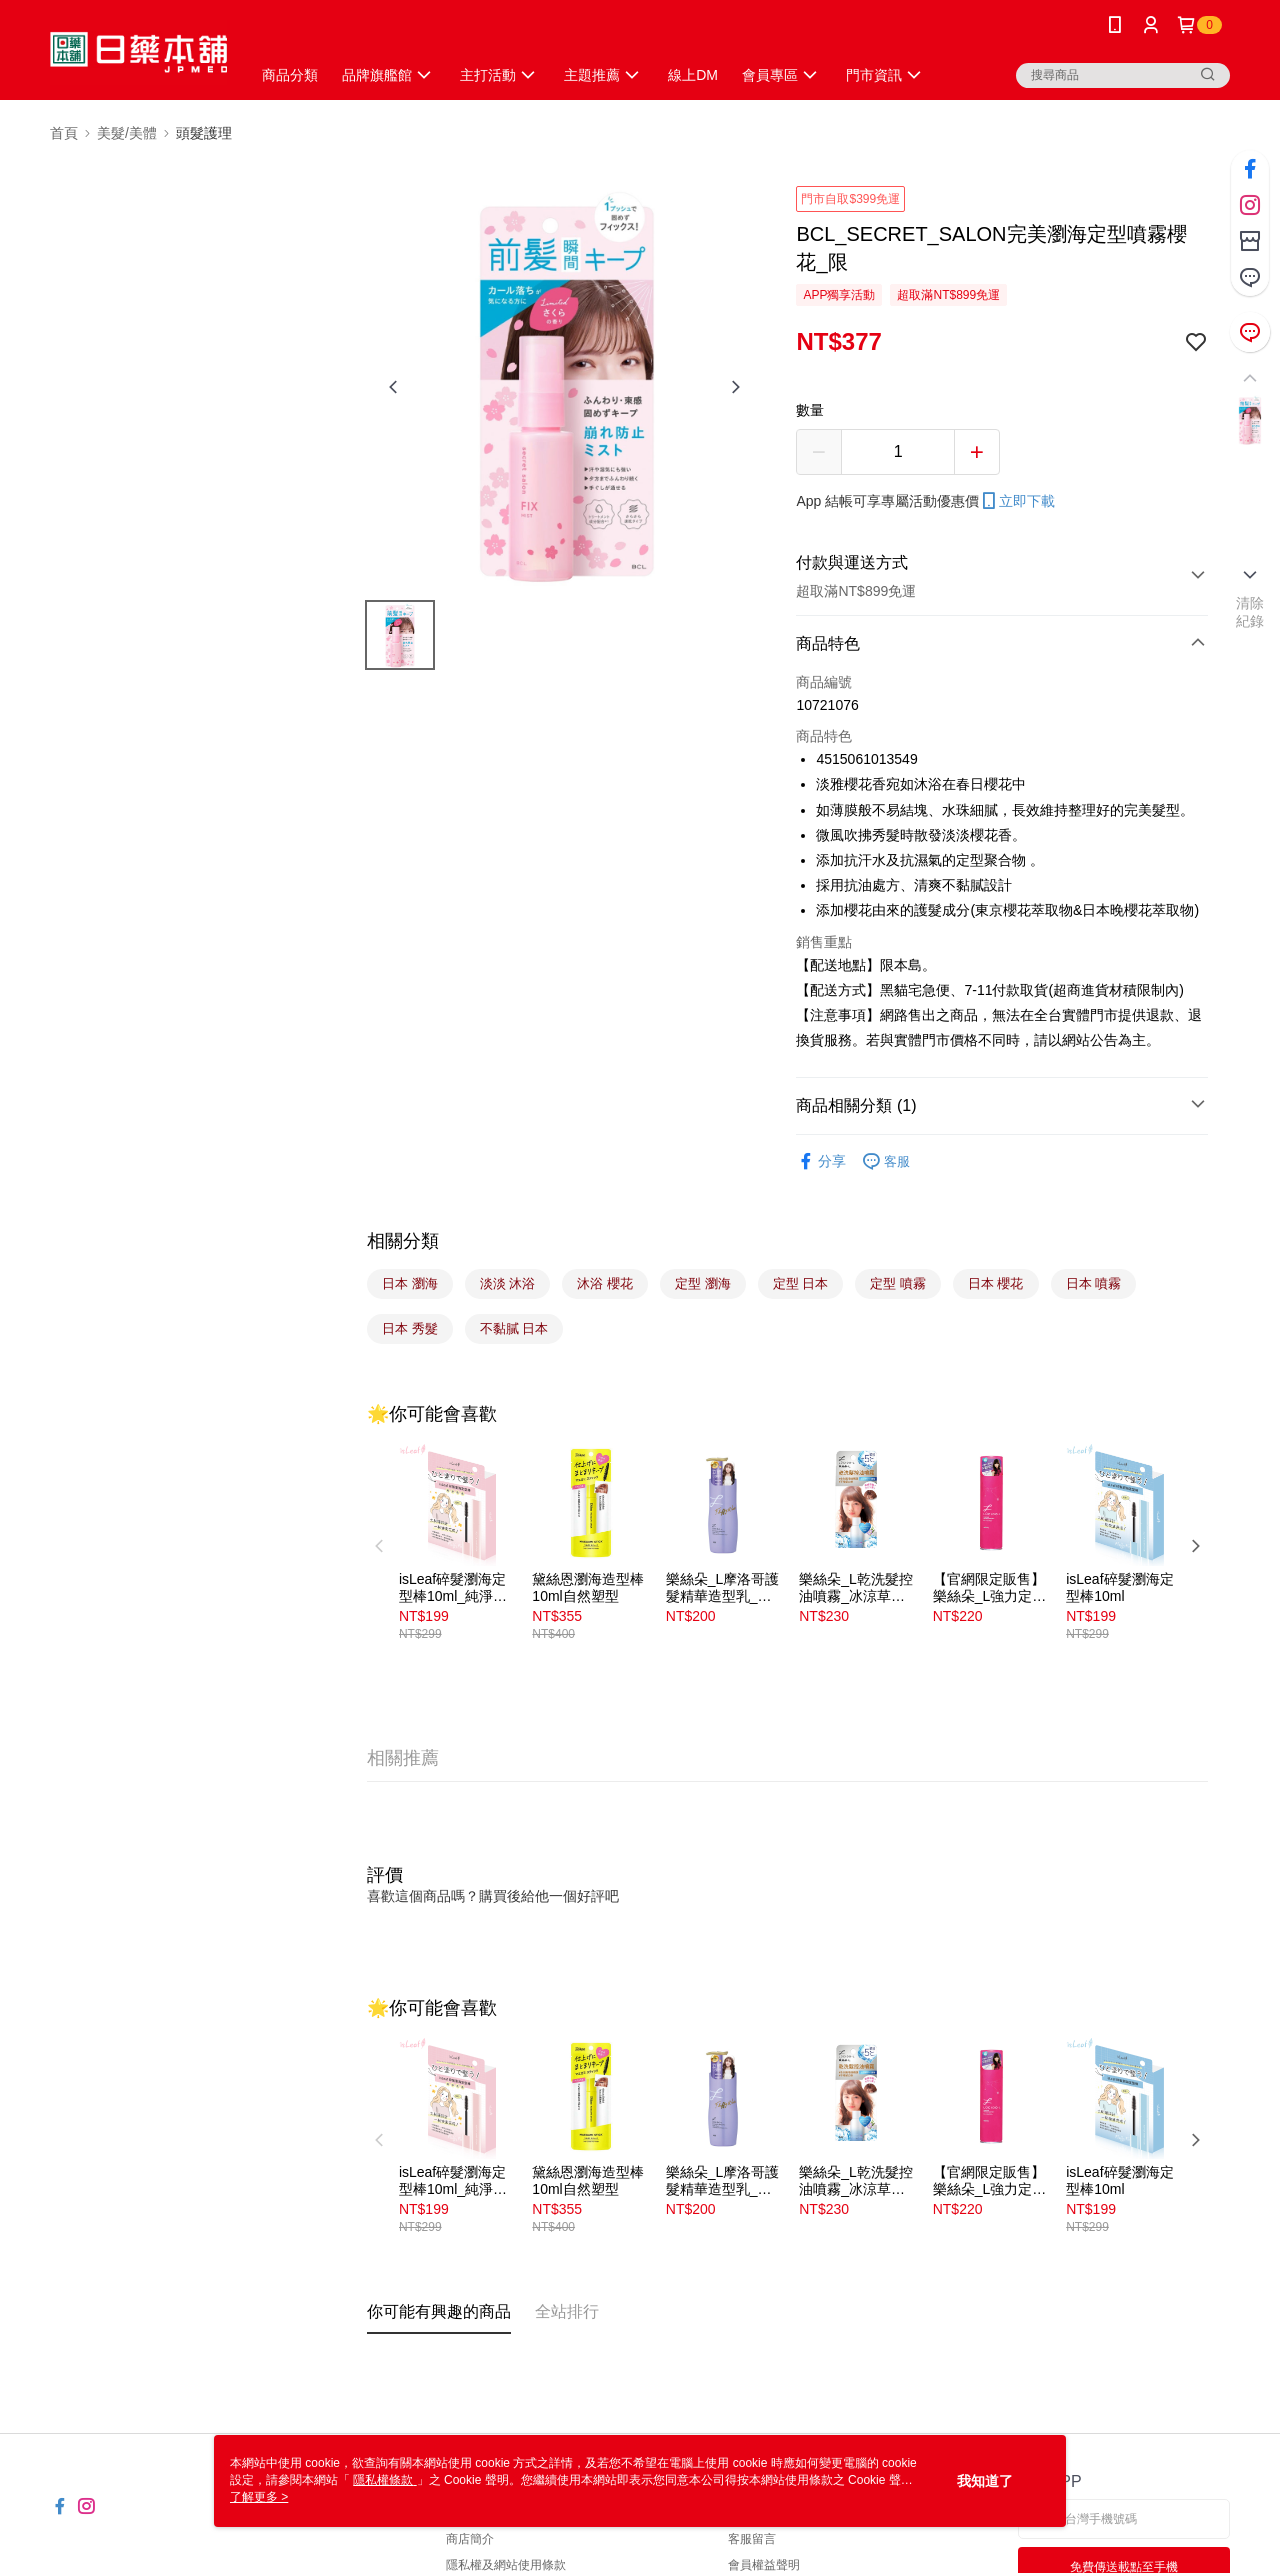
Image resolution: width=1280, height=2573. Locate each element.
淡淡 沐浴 (508, 1283)
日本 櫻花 (996, 1283)
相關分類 (403, 1241)
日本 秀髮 (410, 1328)
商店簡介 (470, 2539)
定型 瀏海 (703, 1283)
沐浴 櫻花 (605, 1283)
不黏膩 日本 (514, 1328)
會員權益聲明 (764, 2565)
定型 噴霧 (898, 1283)
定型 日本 (801, 1283)
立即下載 (1017, 501)
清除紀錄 (1250, 612)
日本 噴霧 (1094, 1283)
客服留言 (752, 2539)
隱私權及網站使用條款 (506, 2565)
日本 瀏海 (410, 1283)
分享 (821, 1161)
